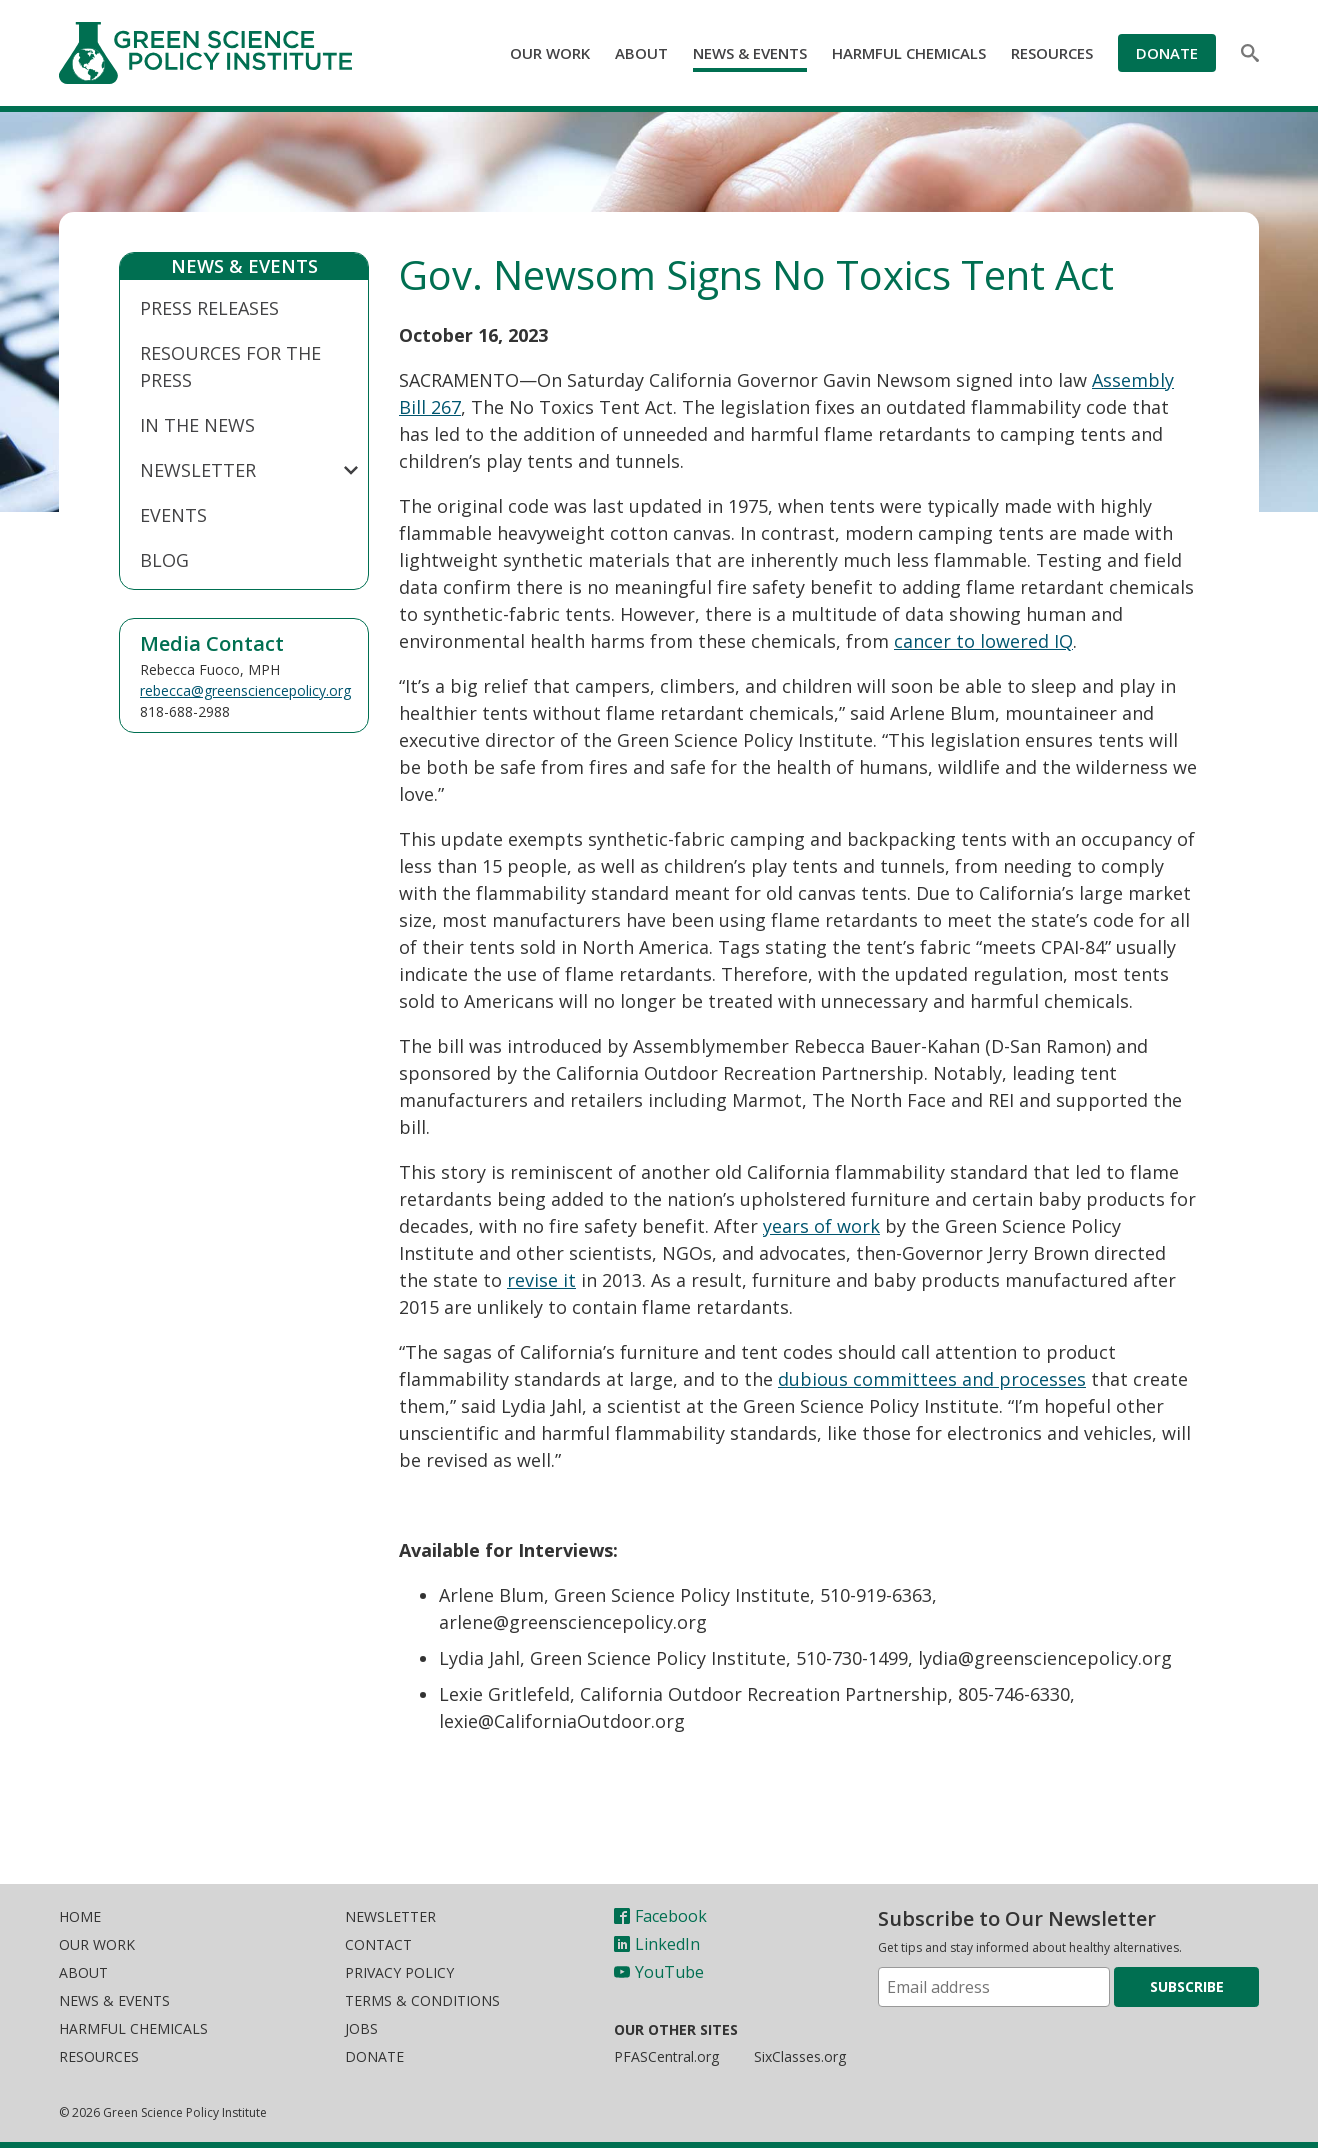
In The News (197, 425)
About (641, 53)
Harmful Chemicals (909, 53)
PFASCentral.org (666, 2056)
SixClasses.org (800, 2056)
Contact (378, 1944)
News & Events (750, 53)
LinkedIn (657, 1944)
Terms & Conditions (422, 2000)
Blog (164, 560)
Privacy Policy (399, 1972)
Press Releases (209, 308)
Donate (1167, 53)
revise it (541, 1280)
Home (80, 1916)
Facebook (660, 1916)
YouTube (659, 1972)
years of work (821, 1226)
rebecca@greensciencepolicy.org (245, 690)
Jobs (361, 2028)
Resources (1052, 53)
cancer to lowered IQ (983, 641)
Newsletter (198, 470)
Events (173, 515)
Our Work (550, 53)
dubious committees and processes (932, 1379)
